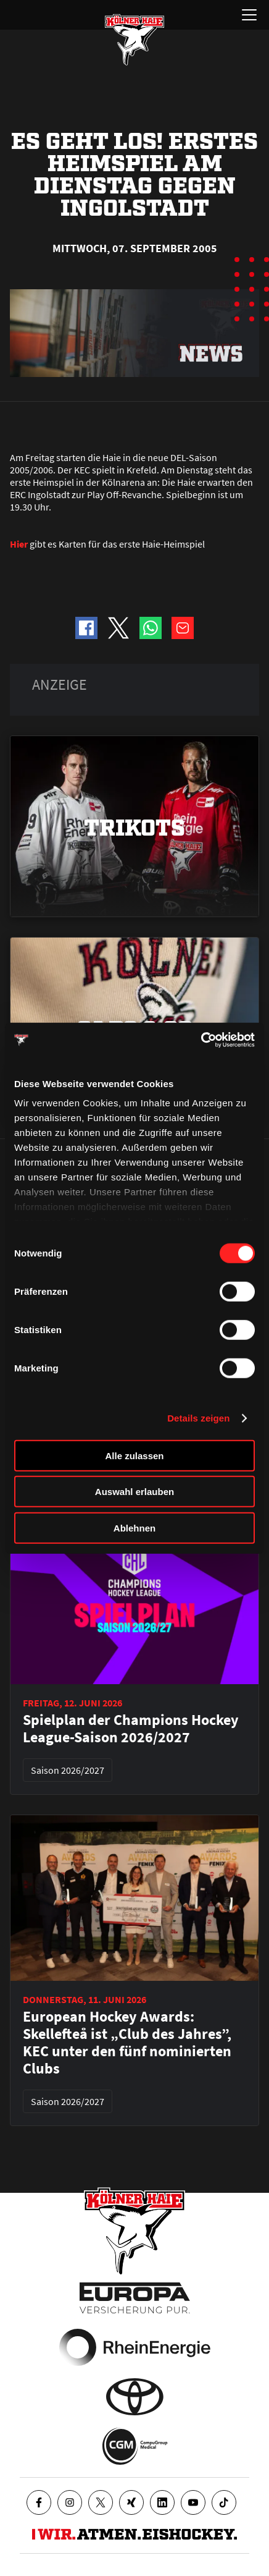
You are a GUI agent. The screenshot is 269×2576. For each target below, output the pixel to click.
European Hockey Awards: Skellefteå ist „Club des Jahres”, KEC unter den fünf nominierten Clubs (127, 2042)
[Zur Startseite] (134, 39)
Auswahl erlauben (134, 1491)
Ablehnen (134, 1527)
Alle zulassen (134, 1455)
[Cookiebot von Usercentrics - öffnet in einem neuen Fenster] (201, 1040)
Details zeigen (198, 1418)
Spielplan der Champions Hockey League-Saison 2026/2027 (131, 1728)
